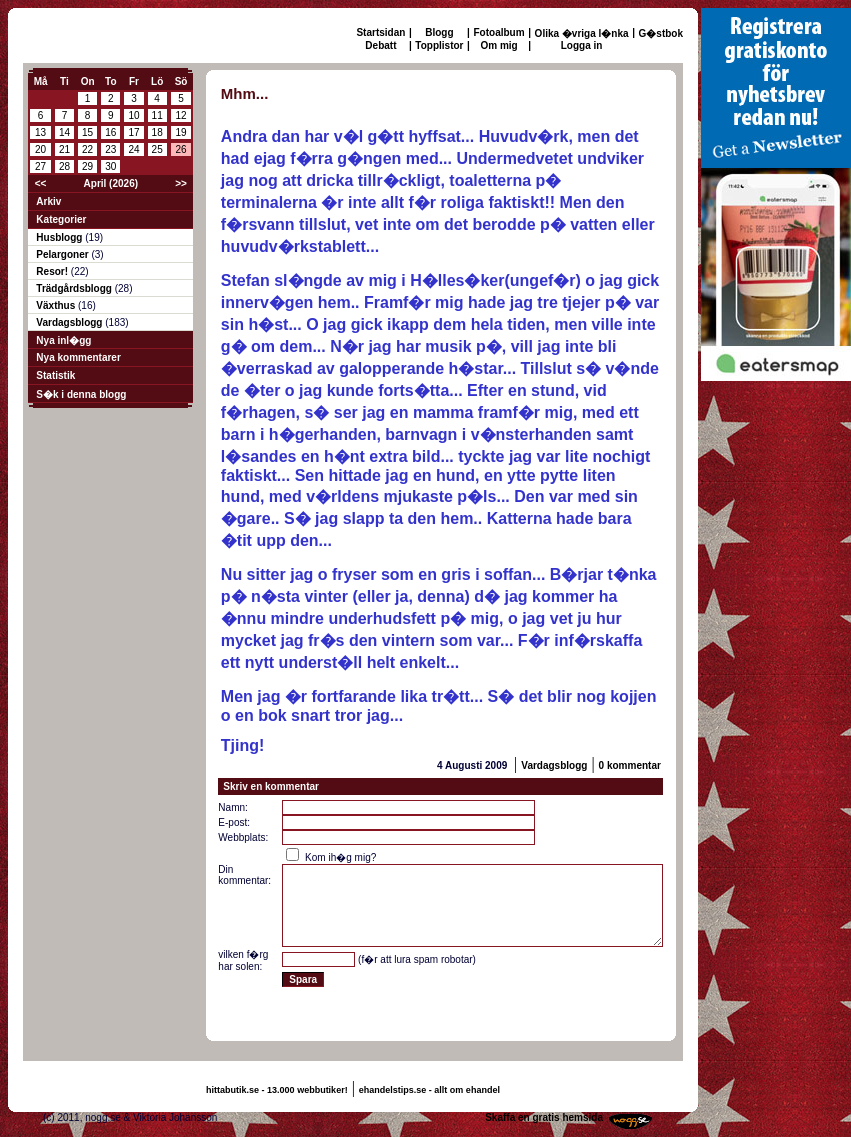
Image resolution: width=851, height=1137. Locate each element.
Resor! (53, 271)
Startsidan (380, 32)
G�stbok (661, 33)
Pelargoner (63, 254)
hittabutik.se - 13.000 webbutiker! (277, 1090)
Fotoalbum (499, 32)
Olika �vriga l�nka (582, 33)
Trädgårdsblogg (75, 288)
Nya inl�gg (63, 340)
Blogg (439, 32)
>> (181, 183)
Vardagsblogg (70, 322)
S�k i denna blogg (81, 394)
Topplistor (439, 45)
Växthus (57, 305)
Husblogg (60, 237)
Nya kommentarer (78, 357)
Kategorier (61, 219)
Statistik (55, 375)
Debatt (380, 45)
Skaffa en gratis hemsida (544, 1117)
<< (41, 183)
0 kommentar (630, 765)
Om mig (498, 45)
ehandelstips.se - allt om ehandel (429, 1090)
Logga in (582, 45)
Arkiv (48, 201)
